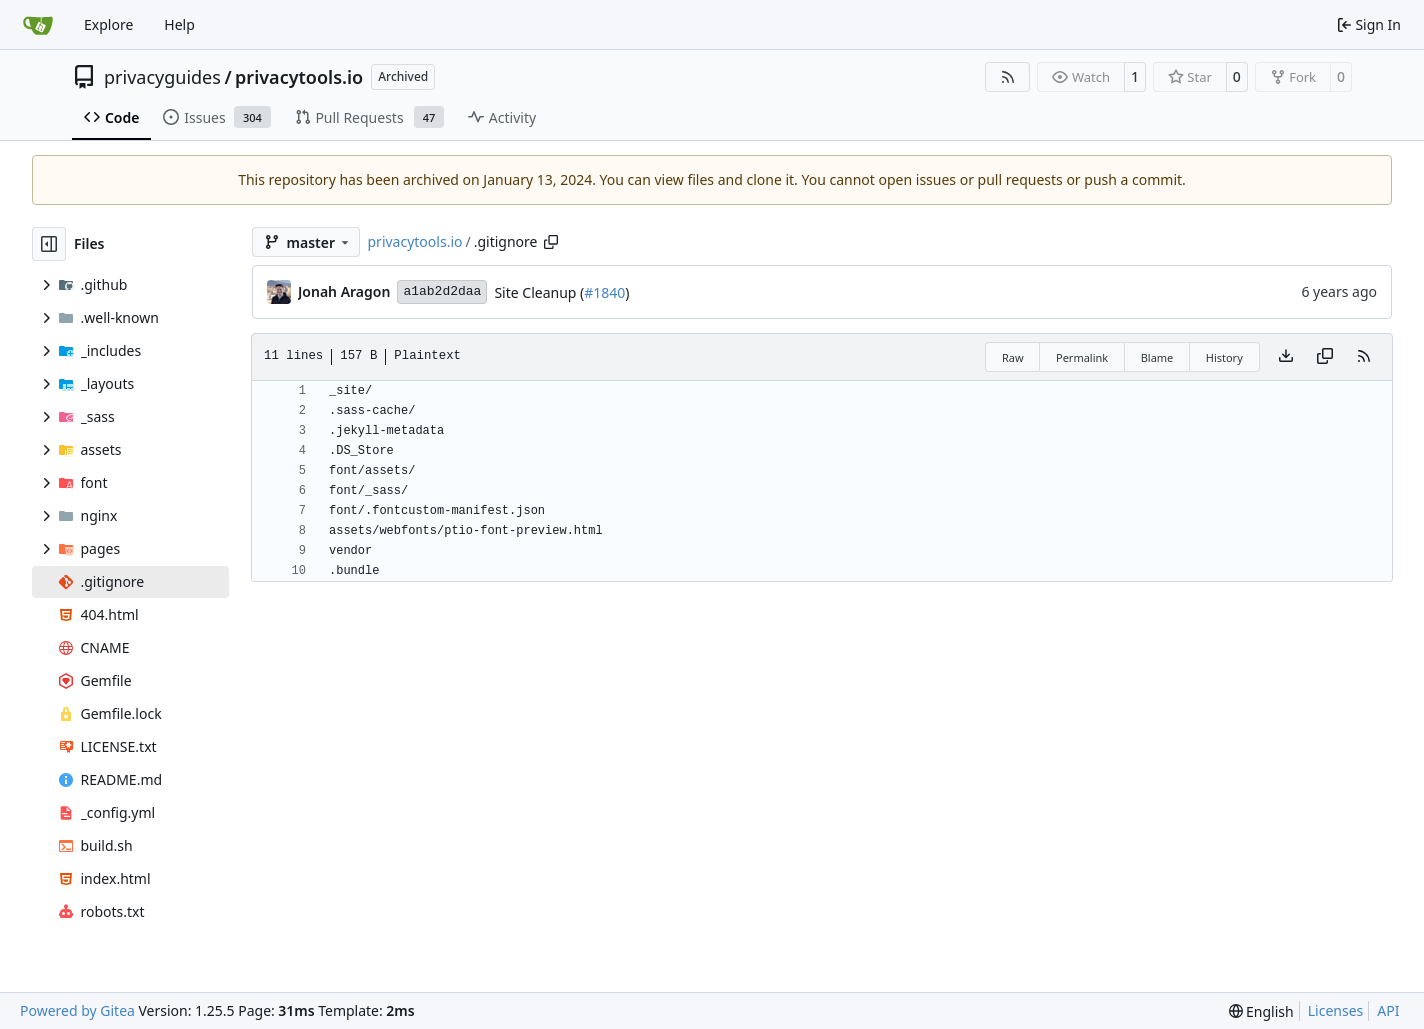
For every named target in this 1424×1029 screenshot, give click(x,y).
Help (179, 24)
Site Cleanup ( (539, 292)
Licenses (1336, 1010)
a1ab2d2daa (442, 291)
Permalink (1082, 357)
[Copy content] (1325, 357)
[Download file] (1286, 357)
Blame (1157, 357)
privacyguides (162, 77)
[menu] (1261, 1011)
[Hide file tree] (49, 244)
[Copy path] (551, 242)
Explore (108, 24)
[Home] (38, 25)
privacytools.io (299, 77)
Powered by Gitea (77, 1010)
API (1388, 1010)
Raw (1013, 357)
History (1224, 357)
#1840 (604, 292)
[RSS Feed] (1008, 77)
